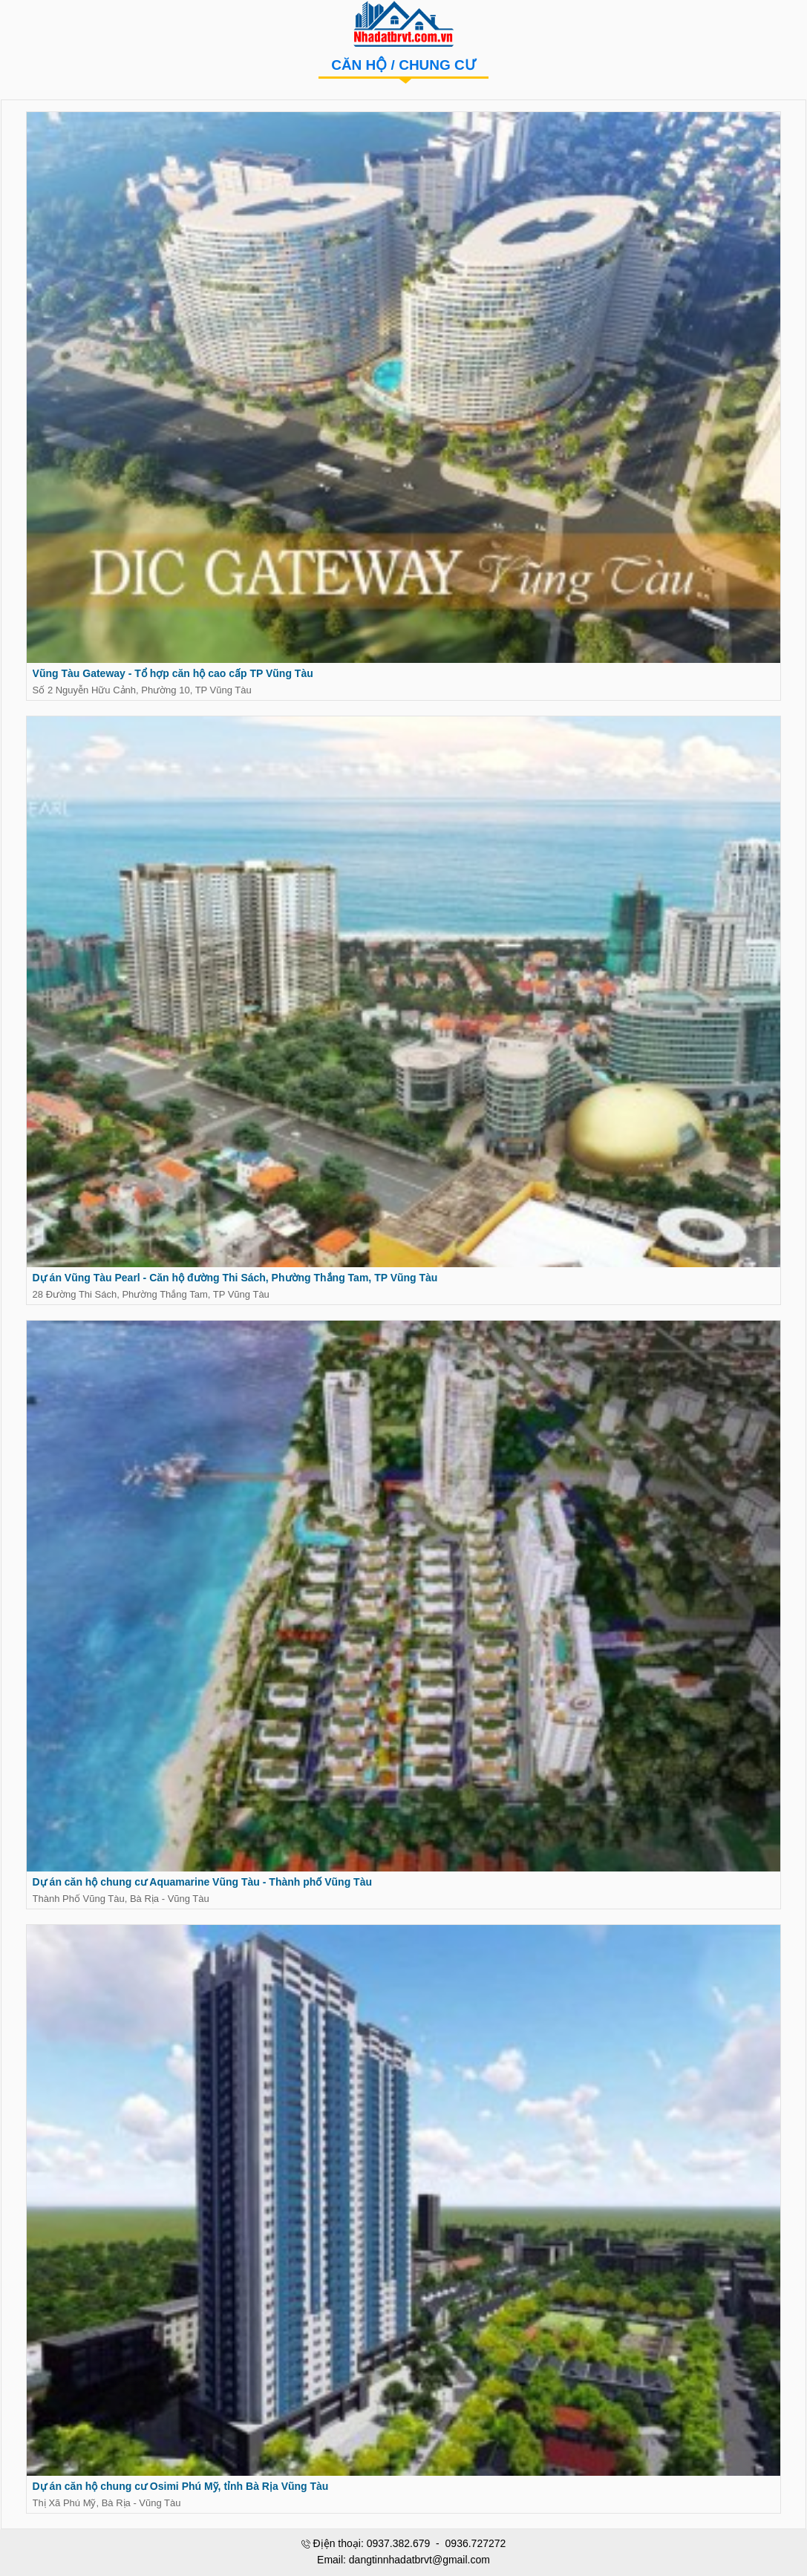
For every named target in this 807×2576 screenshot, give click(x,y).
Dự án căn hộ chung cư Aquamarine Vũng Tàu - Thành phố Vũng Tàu (201, 1886)
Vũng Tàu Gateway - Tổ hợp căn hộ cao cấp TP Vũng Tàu (172, 675)
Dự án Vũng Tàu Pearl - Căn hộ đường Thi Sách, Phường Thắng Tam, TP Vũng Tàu (234, 1280)
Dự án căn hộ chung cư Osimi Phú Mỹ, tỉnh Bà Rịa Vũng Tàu (180, 2491)
